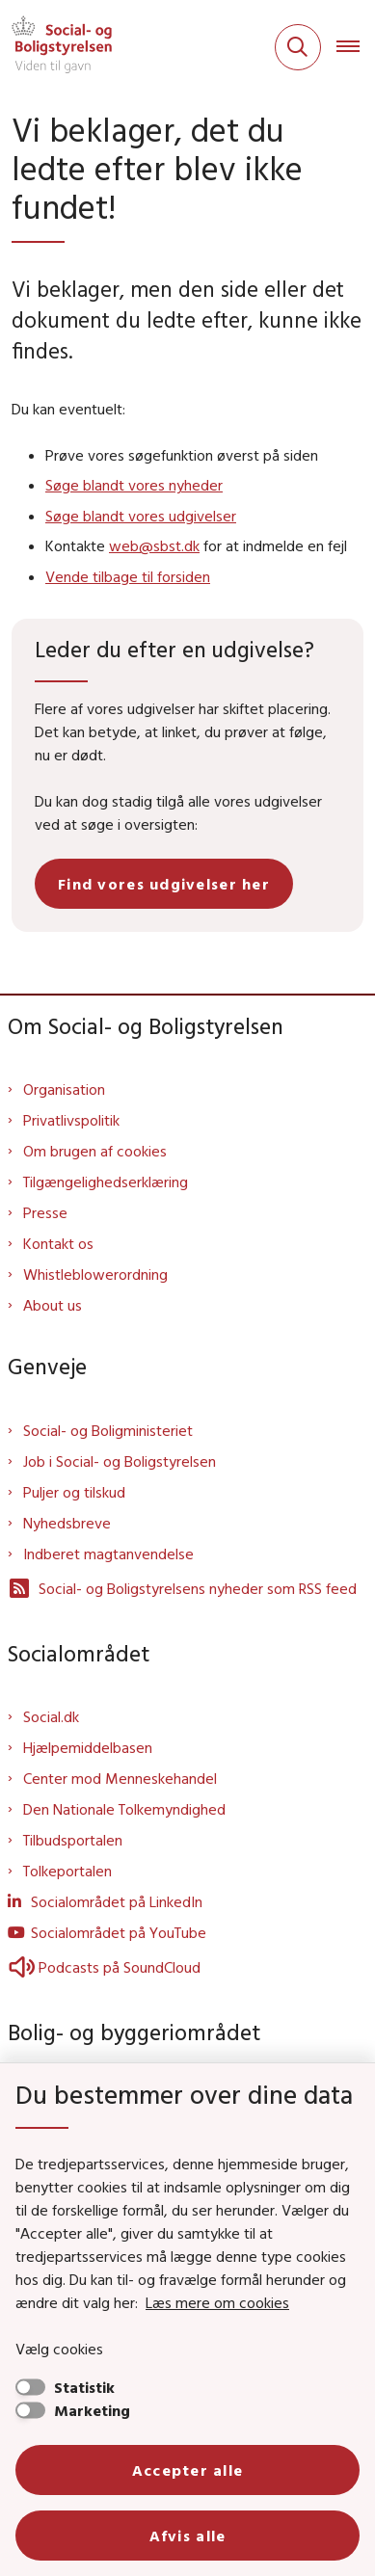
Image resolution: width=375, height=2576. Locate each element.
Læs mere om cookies (217, 2302)
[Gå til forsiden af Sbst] (56, 47)
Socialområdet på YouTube (118, 1932)
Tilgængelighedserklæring (105, 1181)
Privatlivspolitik (71, 1119)
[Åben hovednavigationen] (355, 47)
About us (52, 1305)
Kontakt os (58, 1243)
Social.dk (51, 1716)
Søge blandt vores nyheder (134, 484)
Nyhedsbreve (67, 1522)
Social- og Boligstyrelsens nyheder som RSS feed (182, 1588)
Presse (45, 1212)
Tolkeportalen (67, 1870)
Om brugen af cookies (95, 1150)
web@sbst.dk (154, 545)
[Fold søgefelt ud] (298, 47)
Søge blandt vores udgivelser (140, 515)
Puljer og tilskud (74, 1491)
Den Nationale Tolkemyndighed (124, 1809)
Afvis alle (188, 2535)
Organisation (64, 1089)
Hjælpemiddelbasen (87, 1747)
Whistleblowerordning (95, 1274)
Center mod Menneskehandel (120, 1778)
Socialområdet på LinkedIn (116, 1901)
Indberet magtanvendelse (108, 1553)
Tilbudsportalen (72, 1839)
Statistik (84, 2387)
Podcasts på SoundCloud (104, 1966)
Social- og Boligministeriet (108, 1430)
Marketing (92, 2410)
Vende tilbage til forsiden (127, 576)
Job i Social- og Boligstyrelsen (119, 1461)
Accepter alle (188, 2470)
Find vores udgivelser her (164, 883)
